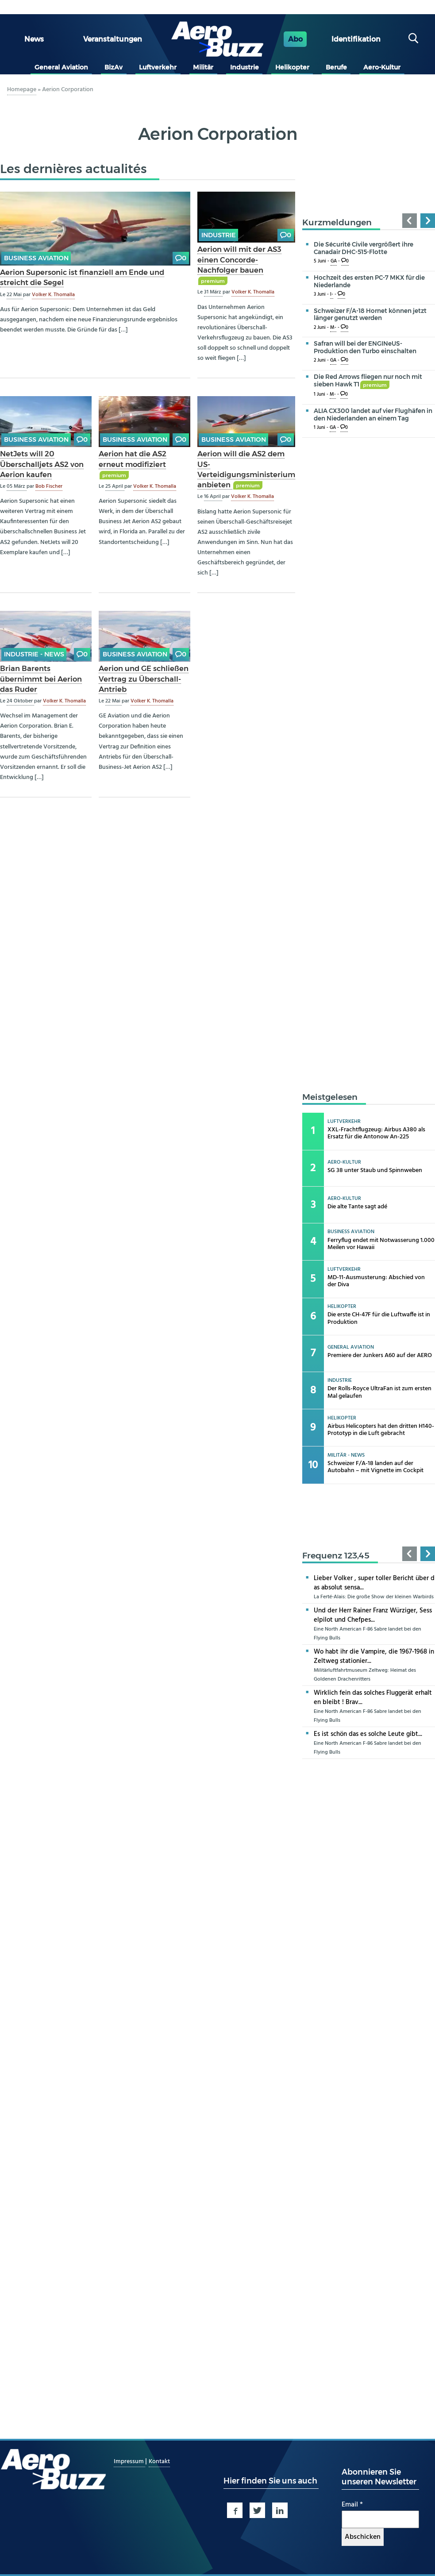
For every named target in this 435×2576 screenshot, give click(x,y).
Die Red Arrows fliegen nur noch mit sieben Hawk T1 (368, 380)
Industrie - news (34, 654)
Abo (295, 39)
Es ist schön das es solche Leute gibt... (368, 1734)
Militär (203, 67)
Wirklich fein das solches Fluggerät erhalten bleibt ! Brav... (373, 1698)
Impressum (129, 2461)
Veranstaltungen (112, 39)
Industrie (244, 67)
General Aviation (61, 67)
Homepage (21, 90)
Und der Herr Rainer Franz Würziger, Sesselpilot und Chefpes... (373, 1615)
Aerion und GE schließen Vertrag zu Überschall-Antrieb (144, 678)
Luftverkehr (158, 67)
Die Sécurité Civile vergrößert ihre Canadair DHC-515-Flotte (363, 248)
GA (334, 261)
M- (333, 328)
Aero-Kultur (381, 67)
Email (352, 2504)
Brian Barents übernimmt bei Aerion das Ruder (41, 678)
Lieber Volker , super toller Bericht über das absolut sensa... (374, 1583)
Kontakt (159, 2461)
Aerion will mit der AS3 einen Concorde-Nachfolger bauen (239, 259)
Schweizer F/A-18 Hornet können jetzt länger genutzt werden (370, 314)
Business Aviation (36, 258)
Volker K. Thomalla (53, 295)
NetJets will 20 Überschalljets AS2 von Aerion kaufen (42, 463)
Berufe (336, 67)
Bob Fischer (48, 486)
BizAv (113, 67)
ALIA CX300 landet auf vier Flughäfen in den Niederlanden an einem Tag (373, 414)
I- (331, 294)
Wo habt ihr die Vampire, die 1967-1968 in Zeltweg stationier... (374, 1656)
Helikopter (292, 67)
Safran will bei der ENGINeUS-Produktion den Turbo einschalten (365, 347)
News (34, 39)
